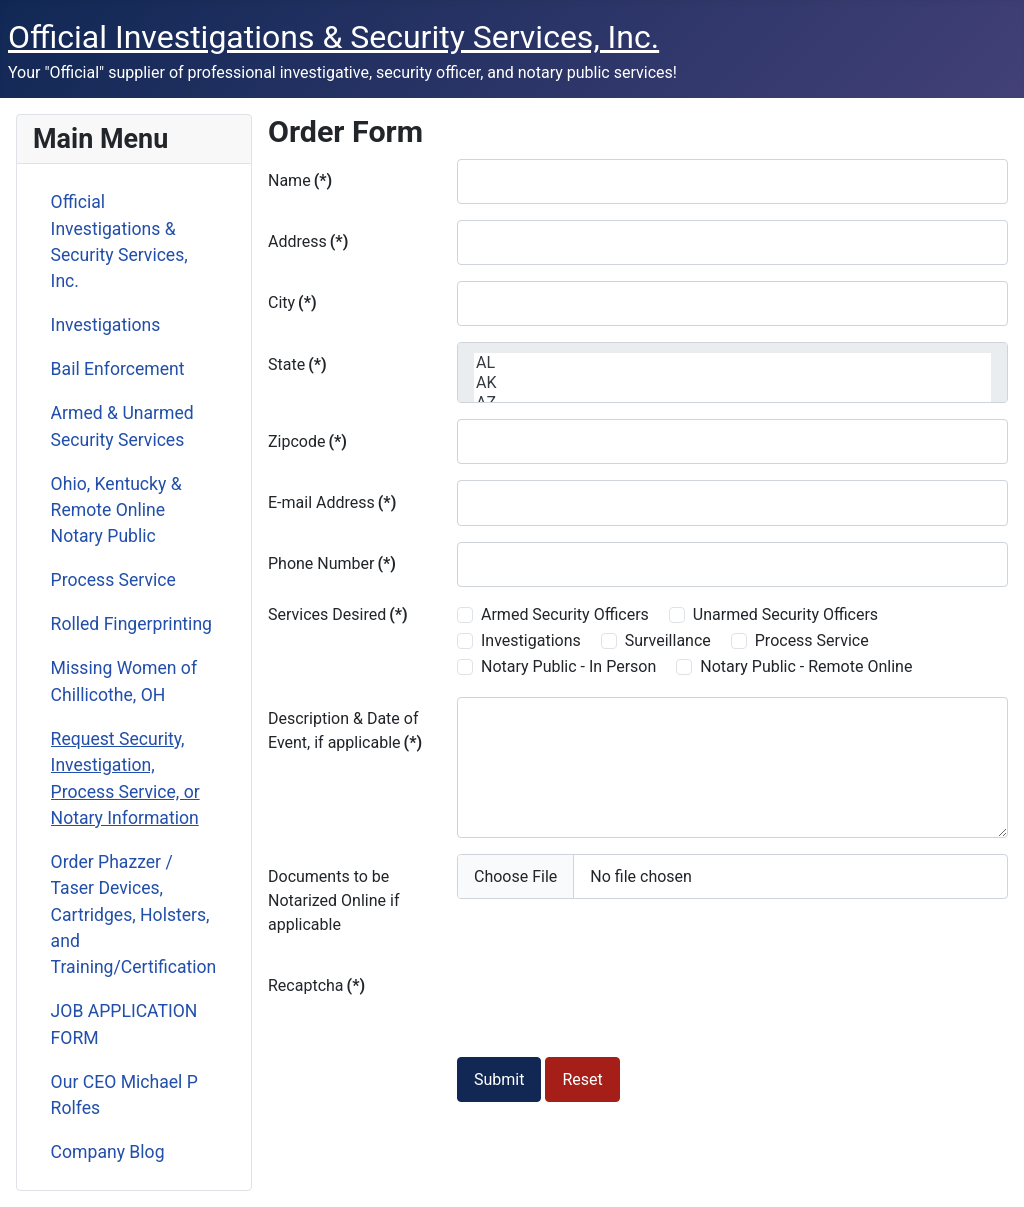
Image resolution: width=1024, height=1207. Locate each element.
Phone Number (332, 563)
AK (732, 383)
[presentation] (609, 1002)
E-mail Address (332, 502)
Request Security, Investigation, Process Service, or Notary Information (125, 778)
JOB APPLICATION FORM (124, 1024)
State (297, 364)
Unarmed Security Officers (785, 614)
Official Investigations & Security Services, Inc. (119, 241)
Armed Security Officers (565, 614)
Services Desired (338, 614)
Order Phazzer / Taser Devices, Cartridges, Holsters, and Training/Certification (134, 915)
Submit (499, 1079)
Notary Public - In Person (568, 666)
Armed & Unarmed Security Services (122, 426)
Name (300, 180)
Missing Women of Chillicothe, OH (124, 681)
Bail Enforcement (118, 369)
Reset (582, 1079)
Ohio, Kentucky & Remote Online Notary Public (116, 510)
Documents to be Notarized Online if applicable (333, 900)
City (292, 302)
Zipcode (307, 441)
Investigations (106, 325)
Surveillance (668, 640)
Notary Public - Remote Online (806, 666)
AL (732, 363)
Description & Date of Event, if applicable (345, 730)
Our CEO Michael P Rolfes (124, 1095)
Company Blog (108, 1152)
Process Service (113, 580)
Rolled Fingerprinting (131, 624)
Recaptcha (316, 985)
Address (308, 241)
